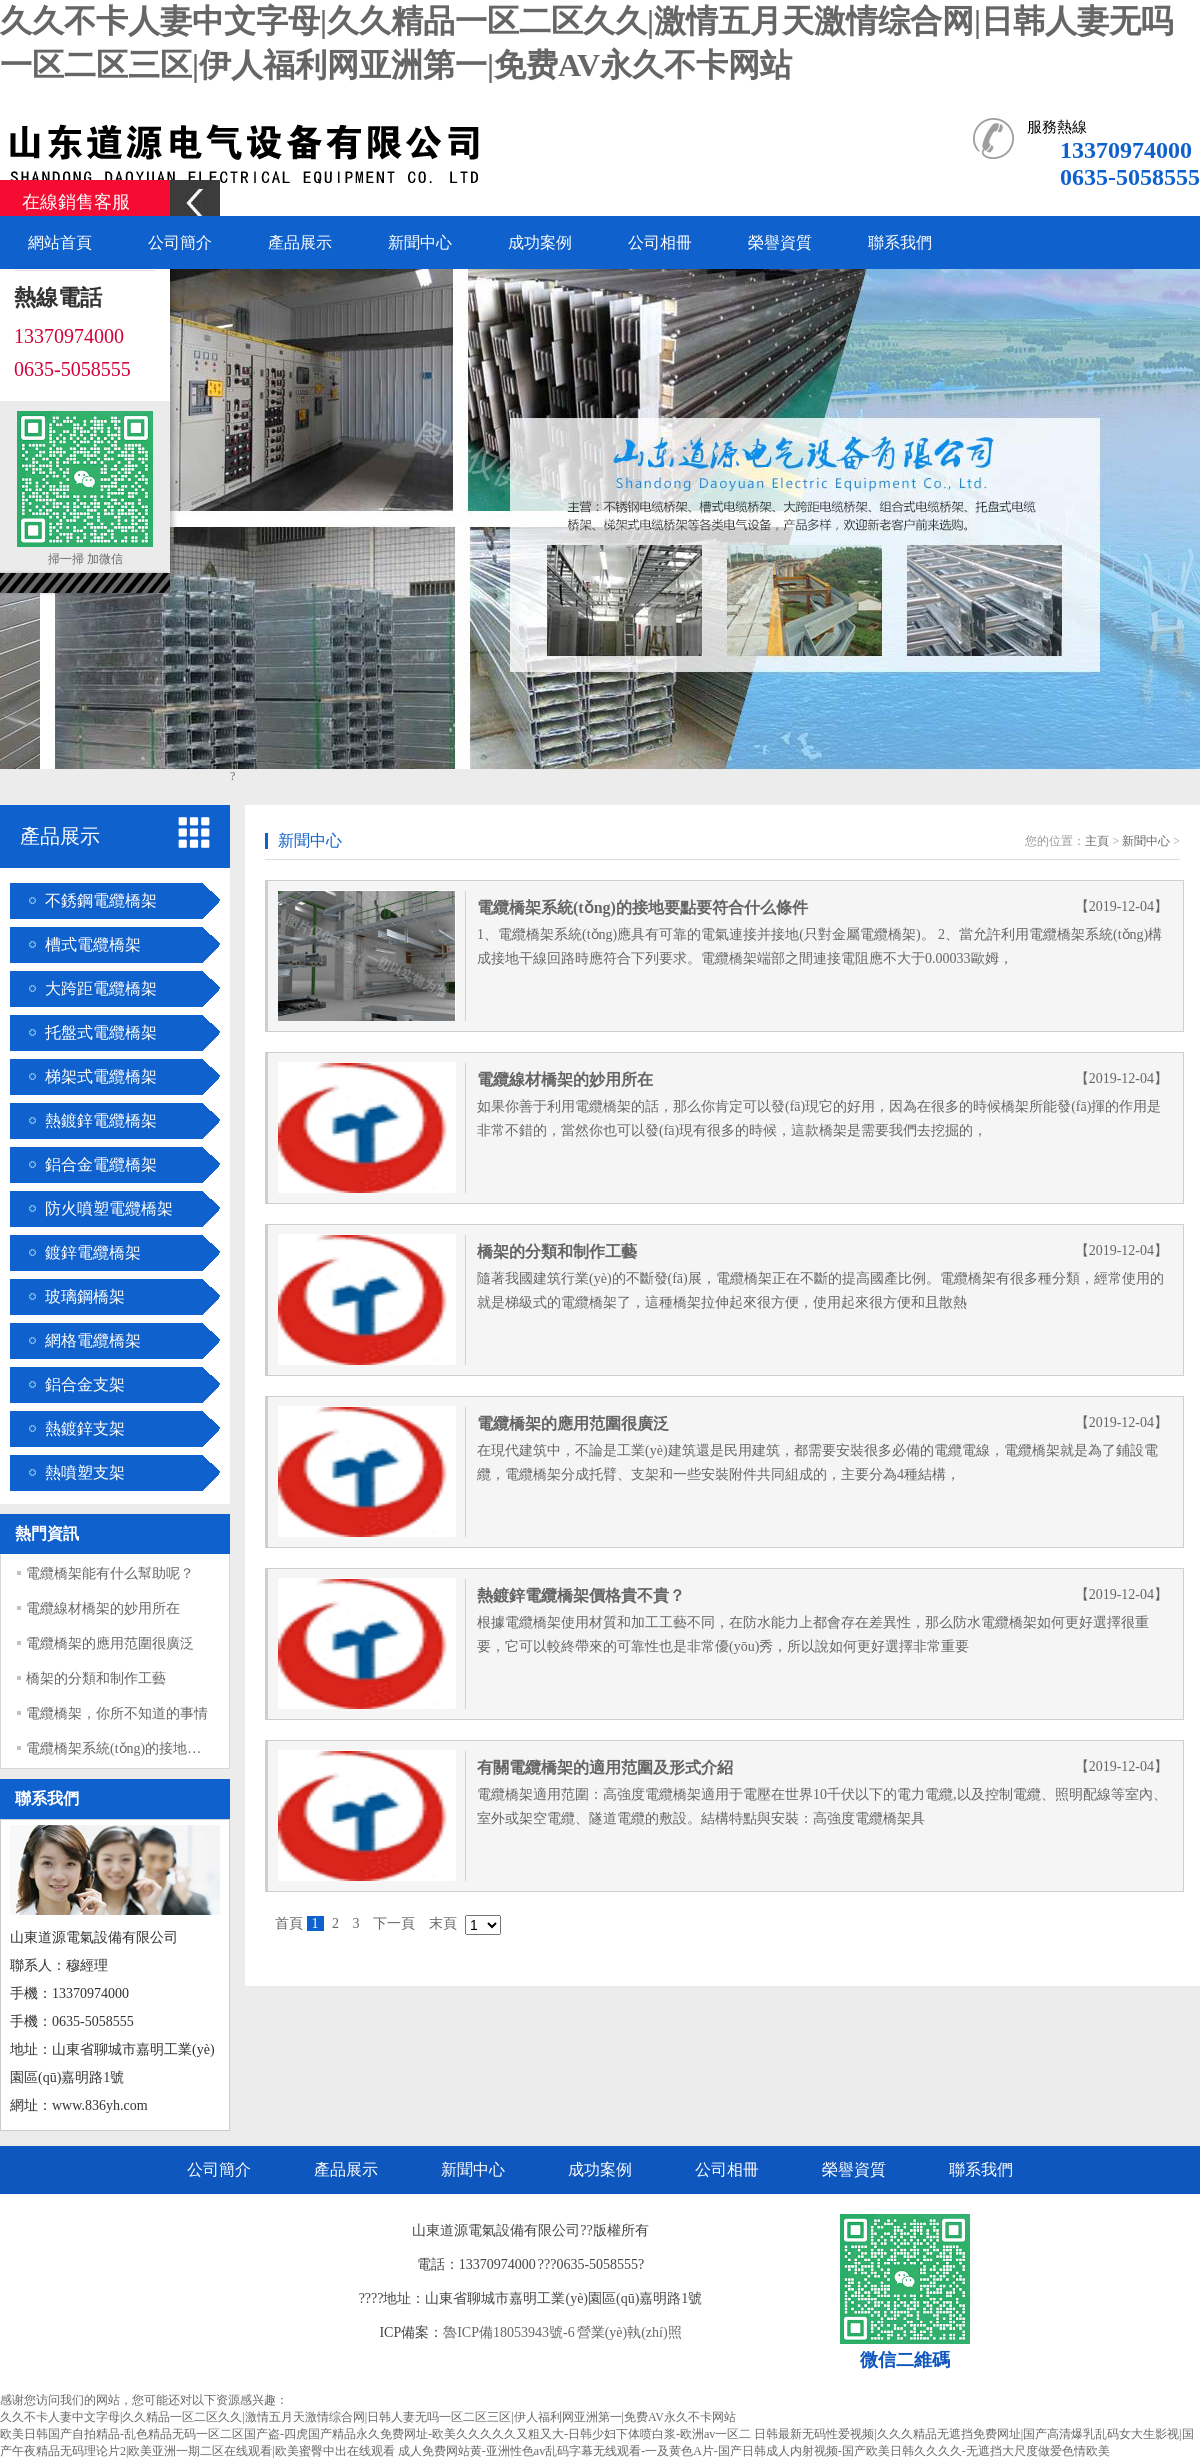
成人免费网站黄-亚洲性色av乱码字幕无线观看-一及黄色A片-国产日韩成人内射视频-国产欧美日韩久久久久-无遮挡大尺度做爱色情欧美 (754, 2451)
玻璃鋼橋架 (85, 1296)
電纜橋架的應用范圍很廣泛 (110, 1643)
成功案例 (540, 242)
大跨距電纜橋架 (101, 988)
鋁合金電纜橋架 (101, 1164)
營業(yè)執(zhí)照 (629, 2332)
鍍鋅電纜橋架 (93, 1252)
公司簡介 (180, 242)
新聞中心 (420, 242)
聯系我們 (900, 242)
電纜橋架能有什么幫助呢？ (110, 1573)
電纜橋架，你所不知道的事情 (117, 1713)
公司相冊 (660, 242)
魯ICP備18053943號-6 (508, 2332)
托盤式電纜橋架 (101, 1032)
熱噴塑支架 (85, 1472)
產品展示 (300, 242)
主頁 (1097, 841)
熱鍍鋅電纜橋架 (101, 1120)
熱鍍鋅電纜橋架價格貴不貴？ (581, 1595)
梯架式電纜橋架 (101, 1076)
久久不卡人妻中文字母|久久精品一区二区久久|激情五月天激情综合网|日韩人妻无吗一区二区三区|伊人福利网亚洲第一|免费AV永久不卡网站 (368, 2417)
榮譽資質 (780, 242)
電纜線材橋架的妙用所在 (103, 1608)
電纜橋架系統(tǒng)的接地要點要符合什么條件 (169, 1748)
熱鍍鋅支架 (85, 1428)
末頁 (443, 1923)
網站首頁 (60, 242)
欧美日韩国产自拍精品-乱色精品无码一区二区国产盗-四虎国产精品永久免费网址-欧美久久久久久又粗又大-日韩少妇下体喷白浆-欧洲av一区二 (375, 2434)
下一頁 (394, 1923)
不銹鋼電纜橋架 (101, 900)
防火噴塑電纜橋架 (109, 1208)
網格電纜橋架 (93, 1340)
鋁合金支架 (85, 1384)
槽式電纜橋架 (93, 944)
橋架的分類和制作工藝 (96, 1678)
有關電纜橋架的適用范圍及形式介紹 (605, 1767)
